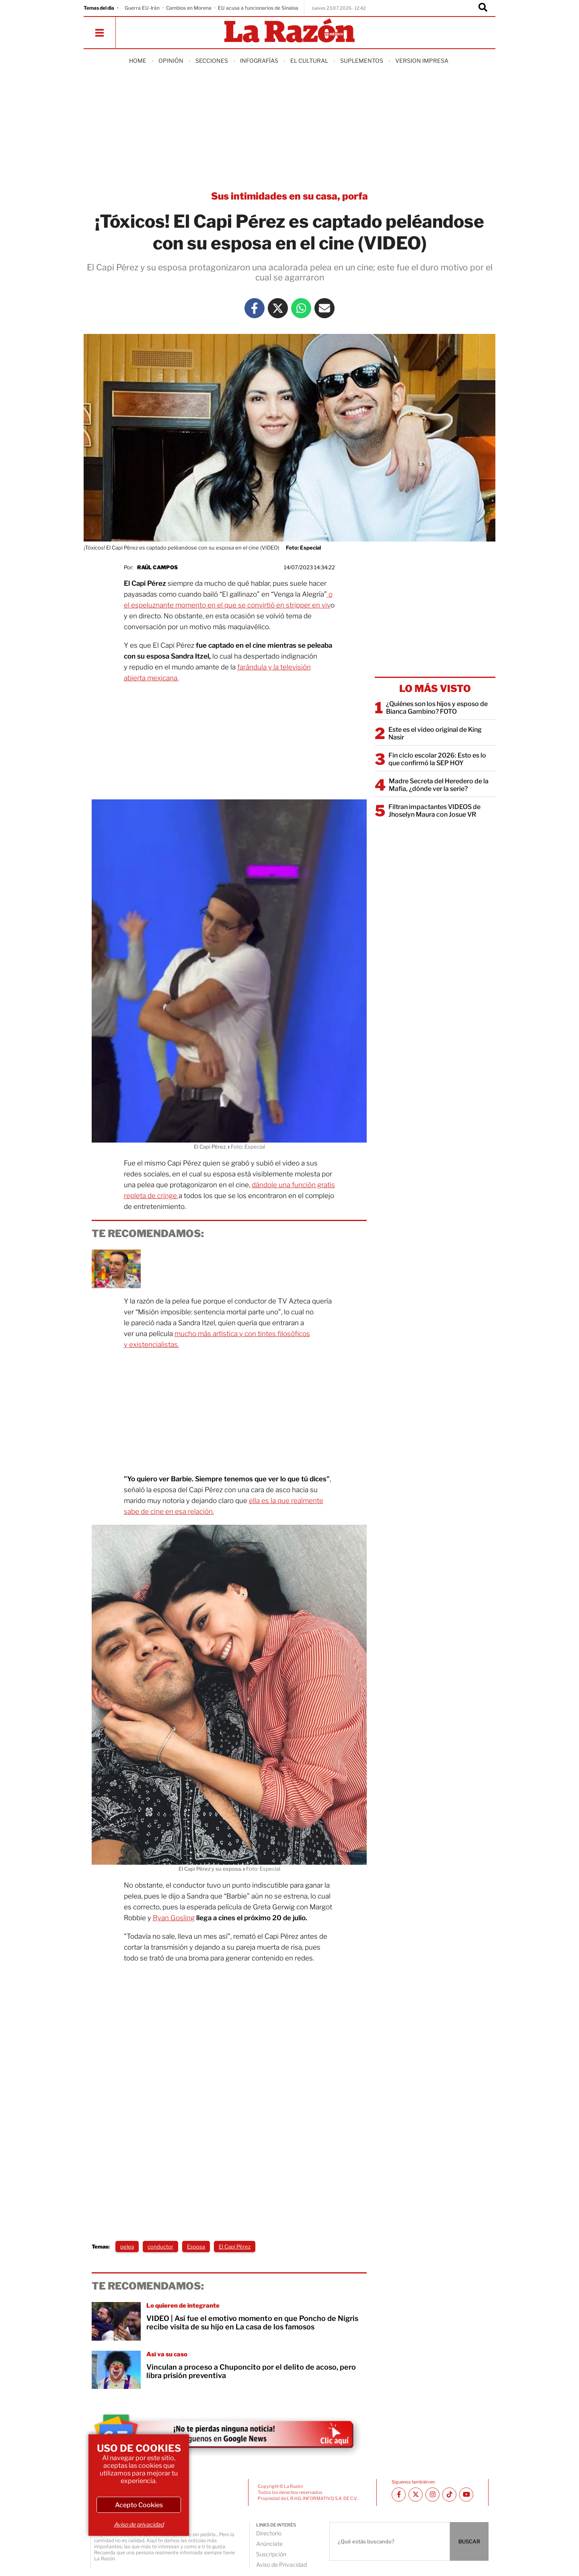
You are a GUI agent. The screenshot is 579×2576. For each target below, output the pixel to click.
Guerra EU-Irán (142, 8)
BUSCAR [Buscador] (469, 2541)
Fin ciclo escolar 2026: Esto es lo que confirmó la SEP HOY (437, 759)
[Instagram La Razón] (432, 2494)
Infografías (259, 60)
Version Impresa (421, 60)
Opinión (170, 60)
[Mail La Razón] (324, 308)
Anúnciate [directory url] (269, 2543)
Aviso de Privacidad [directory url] (281, 2564)
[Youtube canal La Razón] (466, 2494)
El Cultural (309, 60)
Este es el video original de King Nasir (435, 733)
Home (137, 60)
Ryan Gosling (174, 1918)
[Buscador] (482, 8)
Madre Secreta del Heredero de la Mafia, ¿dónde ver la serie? (439, 785)
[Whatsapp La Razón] (301, 308)
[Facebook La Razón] (254, 308)
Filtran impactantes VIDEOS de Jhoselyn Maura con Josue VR (434, 810)
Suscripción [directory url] (271, 2554)
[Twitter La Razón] (278, 308)
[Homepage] (289, 31)
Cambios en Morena (188, 8)
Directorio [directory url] (268, 2533)
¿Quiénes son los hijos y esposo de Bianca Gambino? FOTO (437, 707)
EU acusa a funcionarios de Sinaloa (258, 8)
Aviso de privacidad (139, 2524)
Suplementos (361, 60)
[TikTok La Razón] (449, 2494)
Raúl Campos (157, 567)
